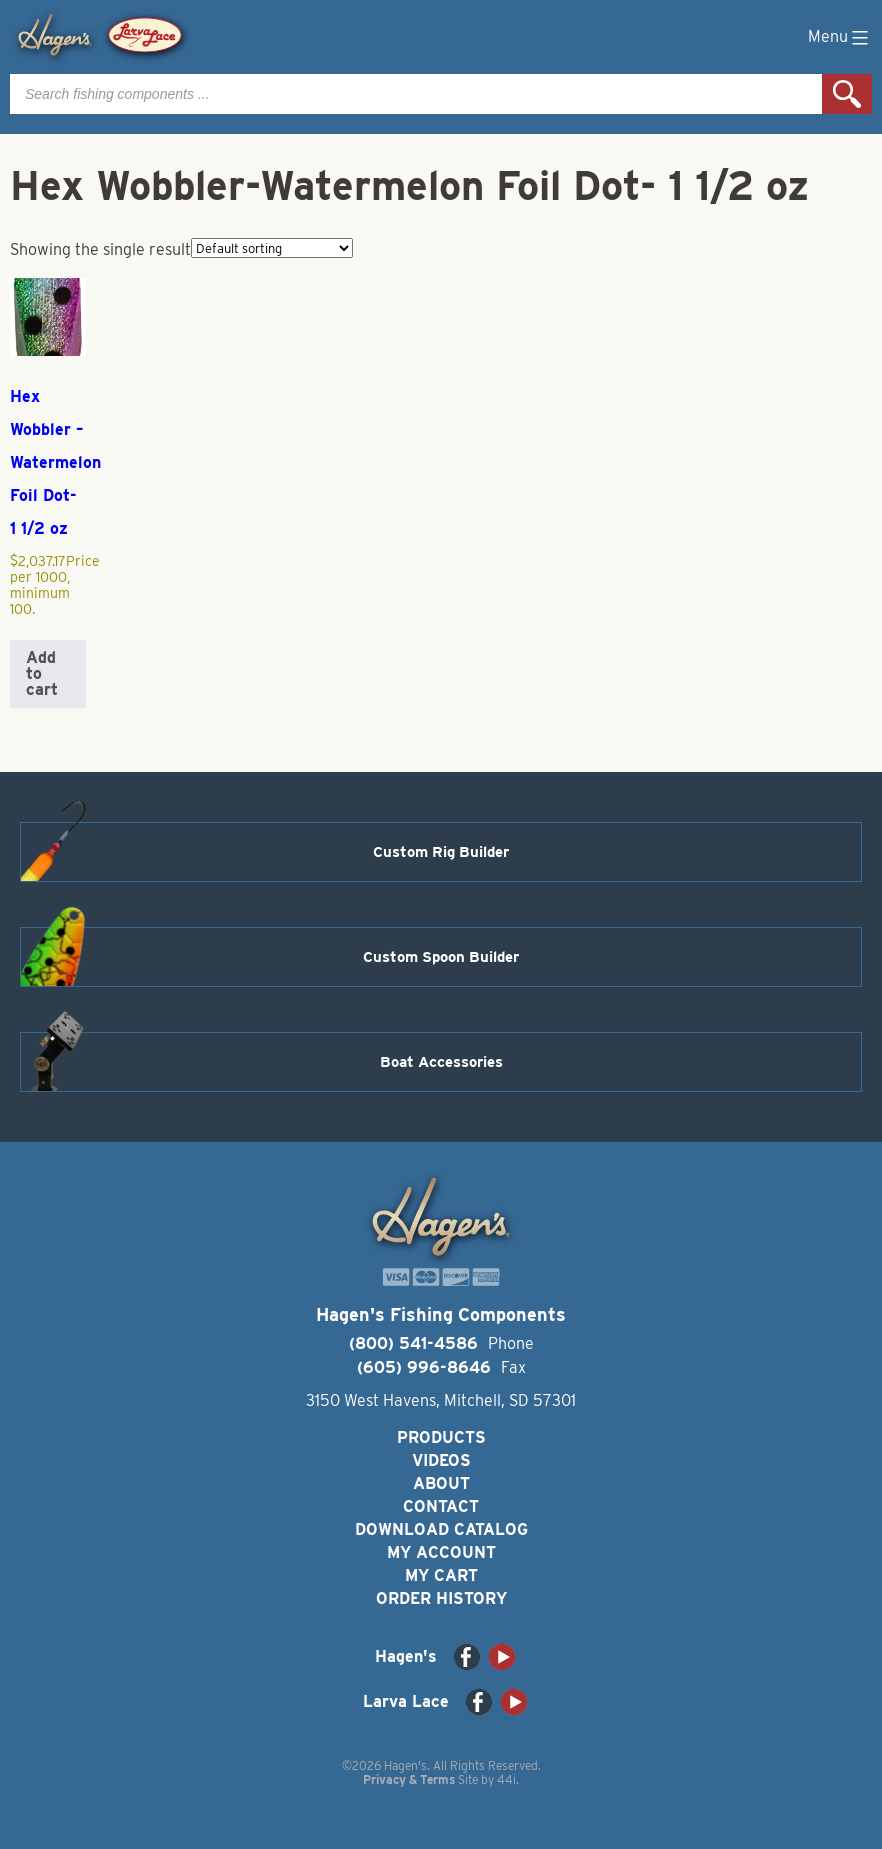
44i (506, 1779)
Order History (441, 1598)
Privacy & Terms (409, 1779)
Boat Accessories (441, 1062)
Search (847, 94)
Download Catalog (441, 1529)
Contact (441, 1506)
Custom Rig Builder (441, 852)
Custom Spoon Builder (441, 957)
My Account (441, 1552)
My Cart (441, 1575)
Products (441, 1437)
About (441, 1483)
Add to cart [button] (42, 673)
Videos (441, 1460)
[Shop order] (272, 248)
